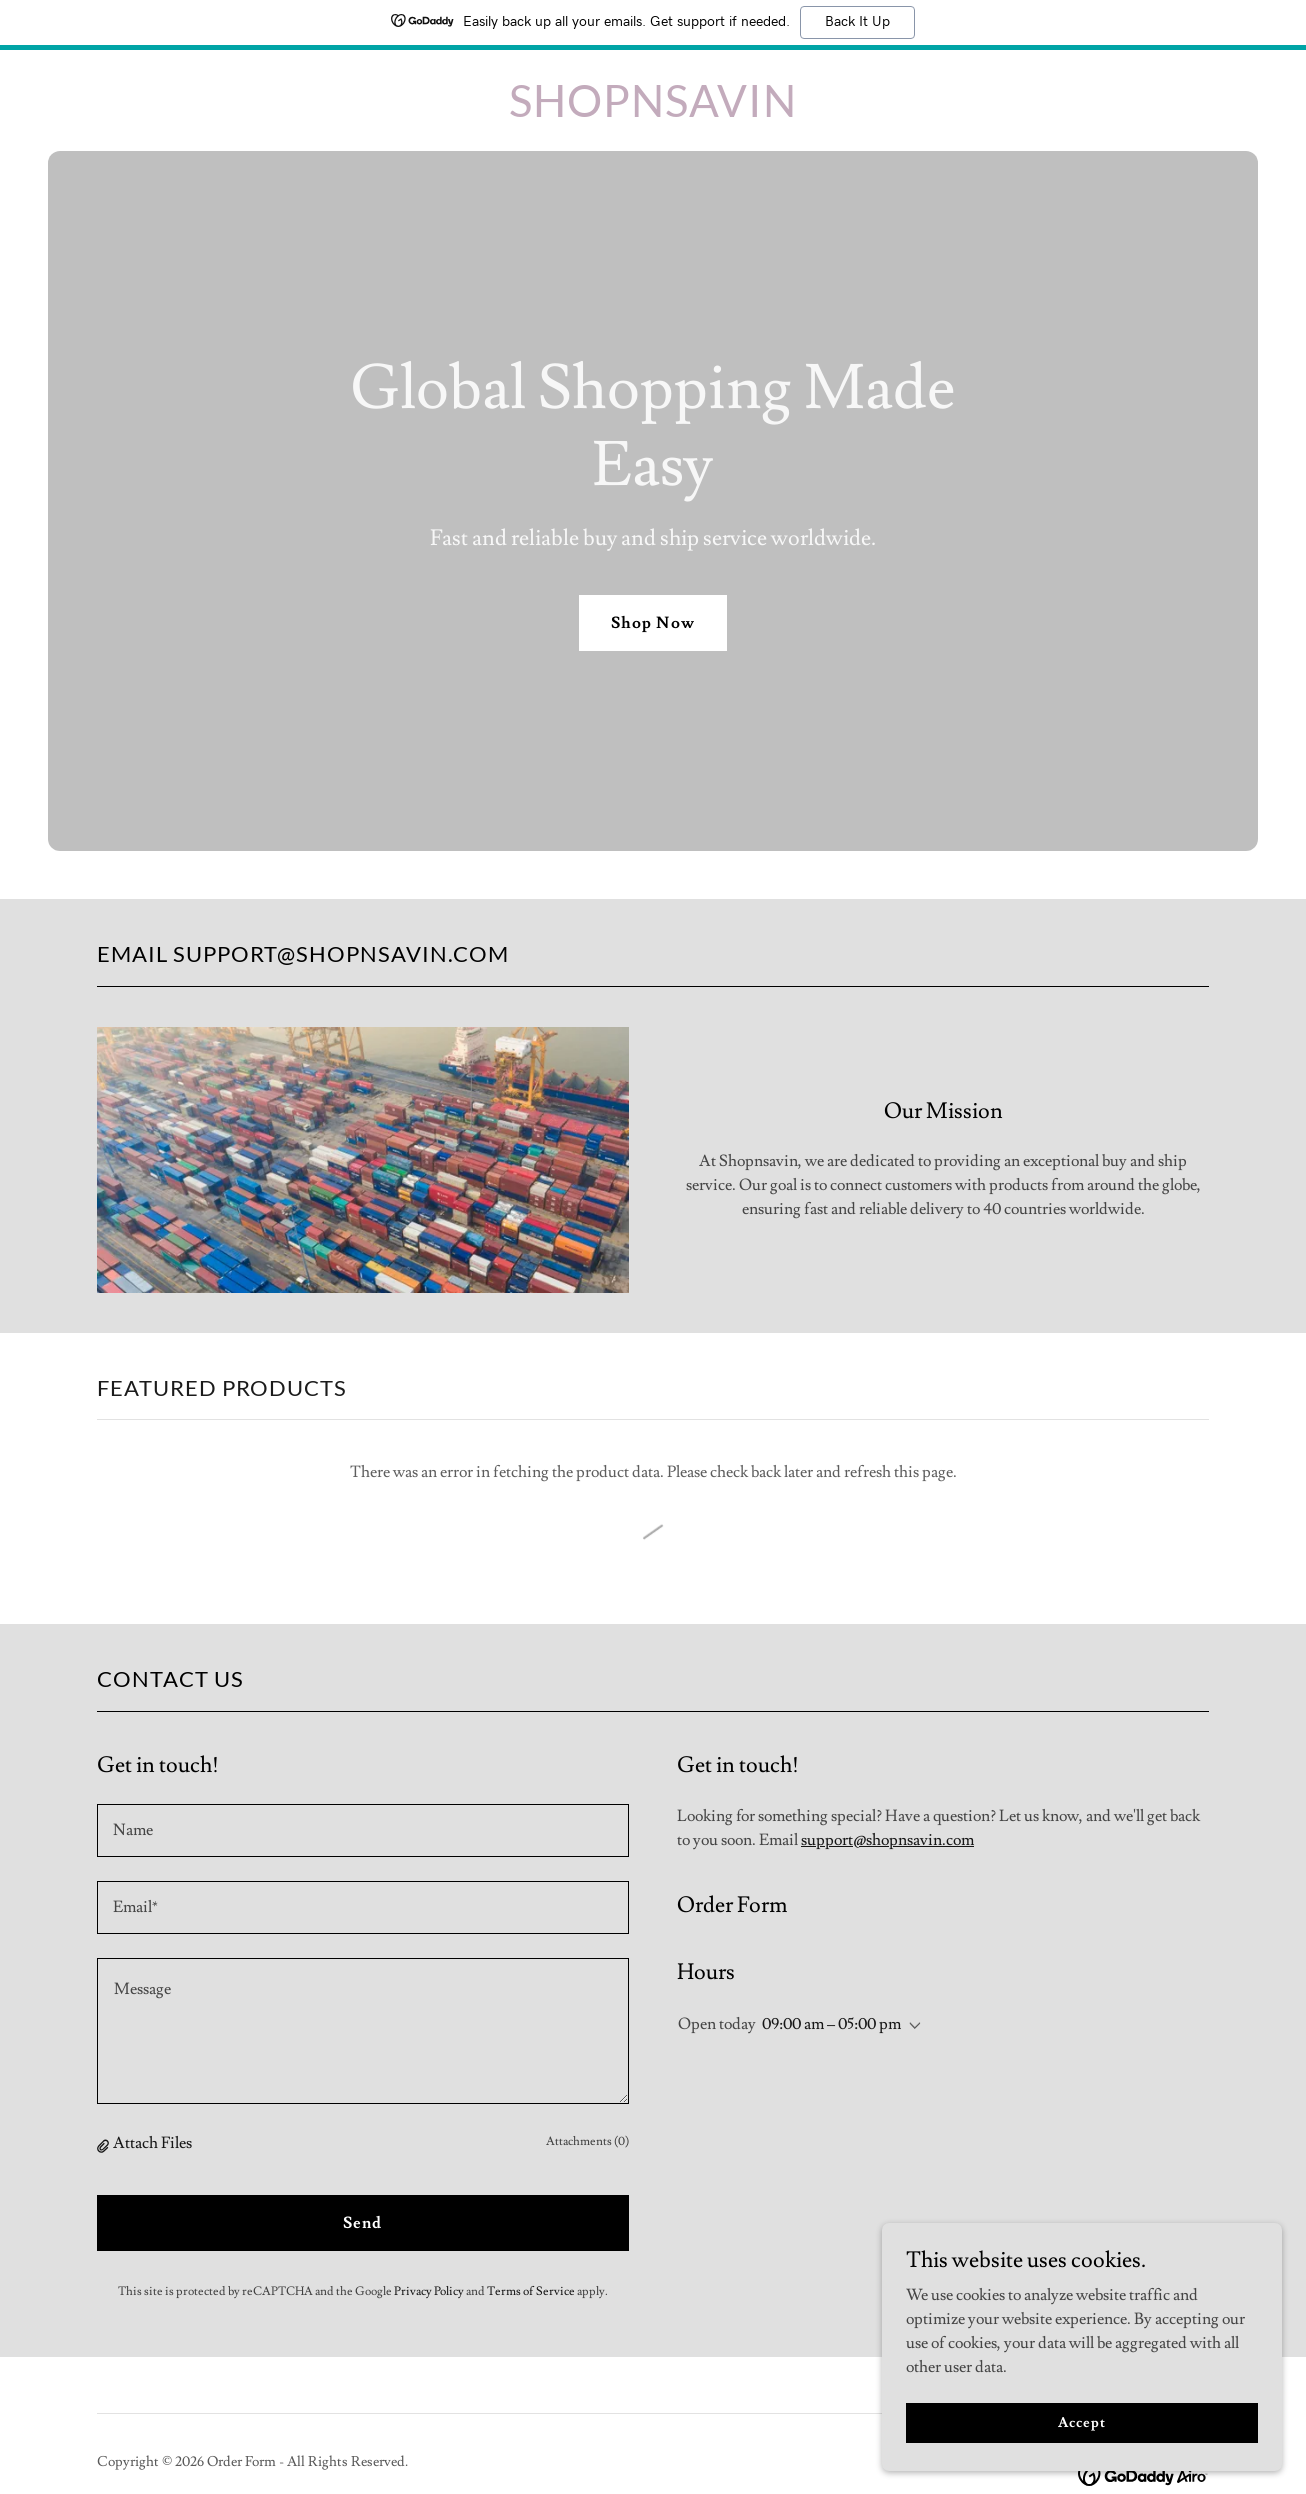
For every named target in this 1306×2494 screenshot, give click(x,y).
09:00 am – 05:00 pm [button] (831, 2024)
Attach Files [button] (152, 2143)
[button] (105, 2144)
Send (362, 2223)
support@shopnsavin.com (887, 1840)
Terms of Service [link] (531, 2291)
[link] (653, 112)
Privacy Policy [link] (429, 2291)
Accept (1081, 2422)
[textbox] (363, 1830)
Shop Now (652, 623)
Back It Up (857, 22)
